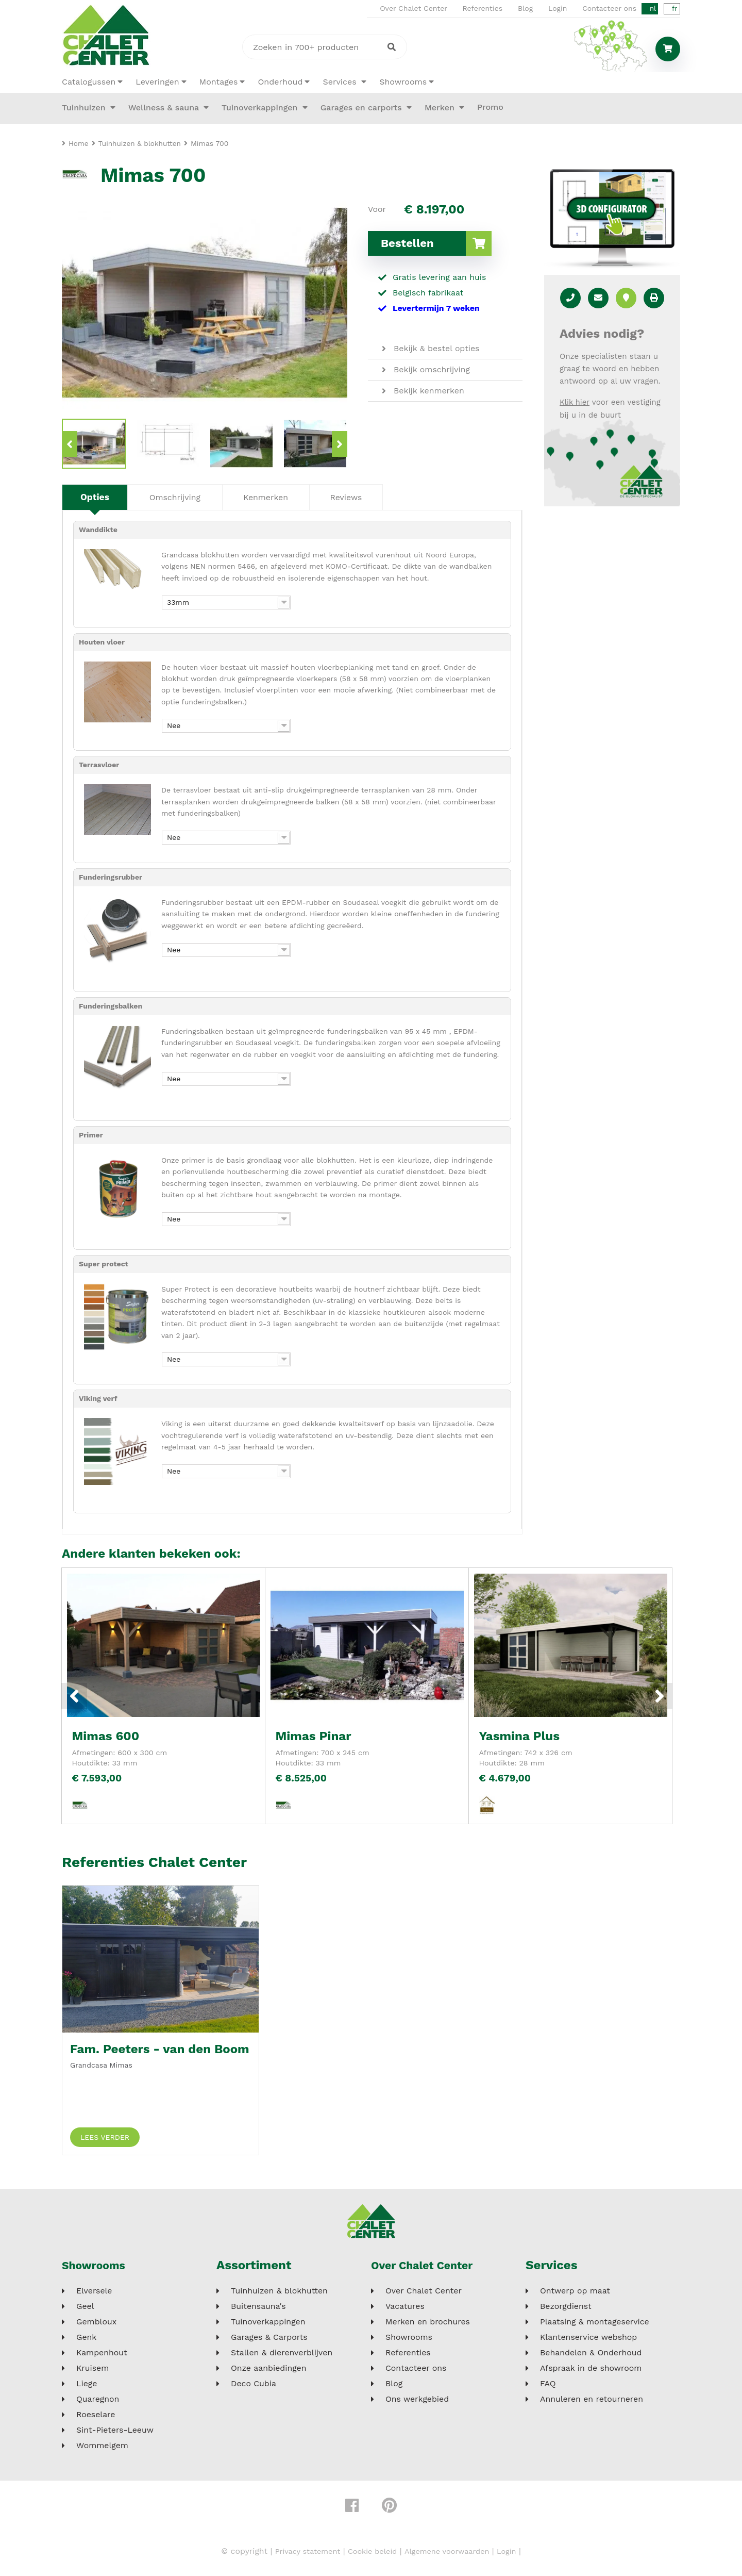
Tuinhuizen (85, 107)
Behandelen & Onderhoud (591, 2356)
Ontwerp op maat (575, 2294)
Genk (86, 2341)
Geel (85, 2310)
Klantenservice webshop (588, 2341)
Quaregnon (97, 2403)
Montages (218, 82)
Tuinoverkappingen (261, 107)
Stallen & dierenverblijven (281, 2356)
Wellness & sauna (164, 107)
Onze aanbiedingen (269, 2372)
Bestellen (436, 243)
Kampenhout (101, 2356)
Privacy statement (300, 2555)
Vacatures (405, 2310)
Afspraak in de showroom (591, 2372)
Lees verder (104, 2141)
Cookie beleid (371, 2555)
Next (339, 444)
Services (341, 82)
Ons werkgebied (417, 2403)
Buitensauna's (258, 2310)
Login (558, 8)
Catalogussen (88, 82)
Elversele (94, 2294)
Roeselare (95, 2418)
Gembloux (96, 2325)
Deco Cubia (253, 2387)
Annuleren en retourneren (591, 2403)
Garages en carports (362, 107)
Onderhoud (280, 82)
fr (674, 8)
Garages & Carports (269, 2341)
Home (79, 143)
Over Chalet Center (414, 8)
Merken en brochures (427, 2325)
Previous (69, 444)
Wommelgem (102, 2449)
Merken (441, 107)
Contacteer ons (610, 8)
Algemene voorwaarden (451, 2555)
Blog (525, 8)
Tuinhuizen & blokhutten (279, 2294)
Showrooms (403, 82)
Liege (86, 2387)
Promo (490, 107)
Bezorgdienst (566, 2310)
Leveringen (157, 82)
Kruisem (92, 2372)
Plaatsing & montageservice (594, 2325)
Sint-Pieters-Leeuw (115, 2434)
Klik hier (575, 402)
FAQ (547, 2387)
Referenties (483, 8)
